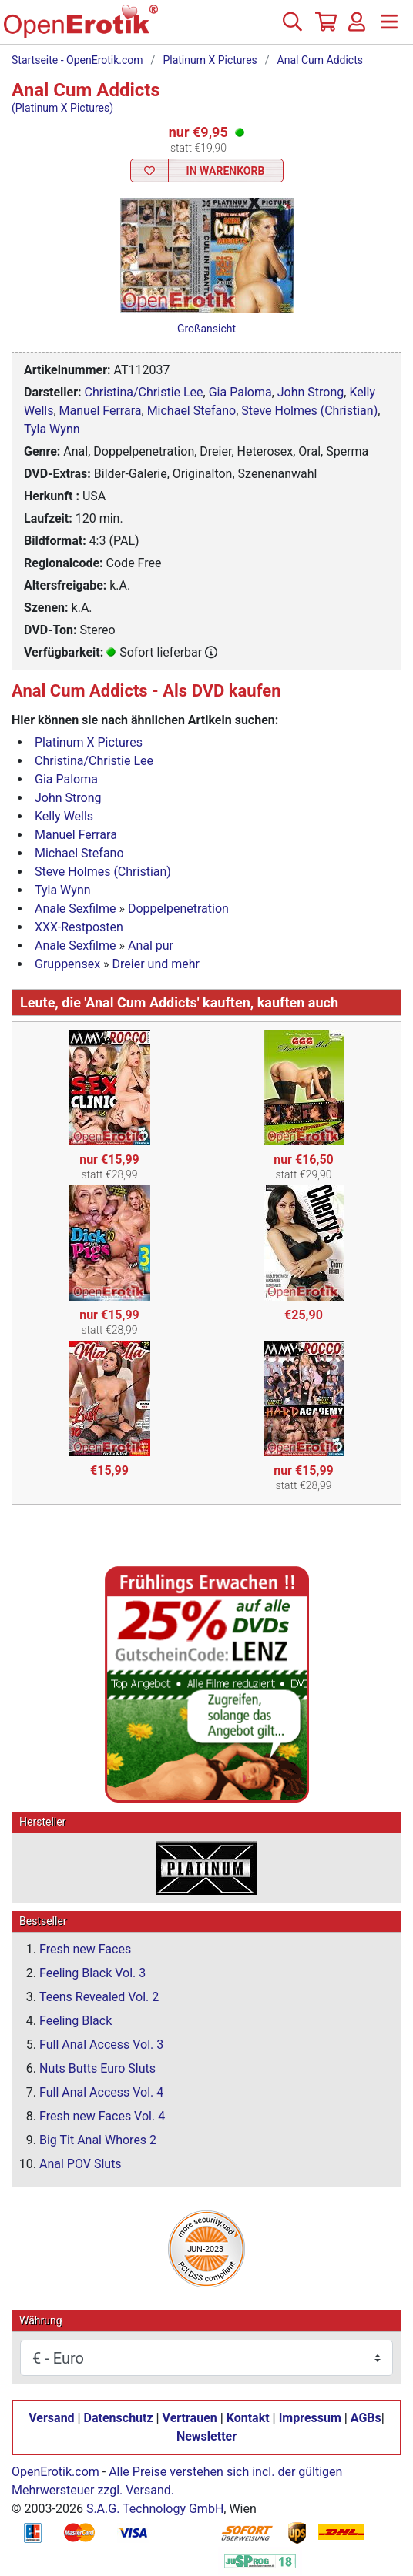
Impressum (310, 2418)
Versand (51, 2418)
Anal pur (150, 945)
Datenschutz (118, 2418)
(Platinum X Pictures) (62, 108)
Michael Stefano (192, 410)
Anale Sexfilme (75, 908)
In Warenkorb (225, 171)
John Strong (310, 392)
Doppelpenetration (178, 908)
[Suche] (292, 28)
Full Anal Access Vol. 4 (101, 2092)
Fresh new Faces (85, 1949)
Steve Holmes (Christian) (309, 410)
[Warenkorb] (324, 28)
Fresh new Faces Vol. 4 (102, 2116)
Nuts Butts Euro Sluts (97, 2068)
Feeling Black (75, 2020)
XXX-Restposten (79, 927)
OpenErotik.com (55, 2471)
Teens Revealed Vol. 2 (99, 1997)
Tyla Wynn (52, 429)
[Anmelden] (357, 28)
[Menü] (389, 28)
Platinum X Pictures (210, 60)
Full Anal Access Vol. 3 (101, 2044)
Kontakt (248, 2418)
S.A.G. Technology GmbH (154, 2508)
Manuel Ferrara (100, 410)
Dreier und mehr (156, 964)
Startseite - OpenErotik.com (77, 60)
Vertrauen (190, 2418)
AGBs (366, 2418)
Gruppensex (67, 964)
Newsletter (206, 2436)
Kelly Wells (64, 816)
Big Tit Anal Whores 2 (97, 2140)
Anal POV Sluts (80, 2164)
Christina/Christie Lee (144, 392)
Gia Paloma (240, 392)
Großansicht (206, 328)
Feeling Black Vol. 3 (92, 1973)
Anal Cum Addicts (320, 60)
